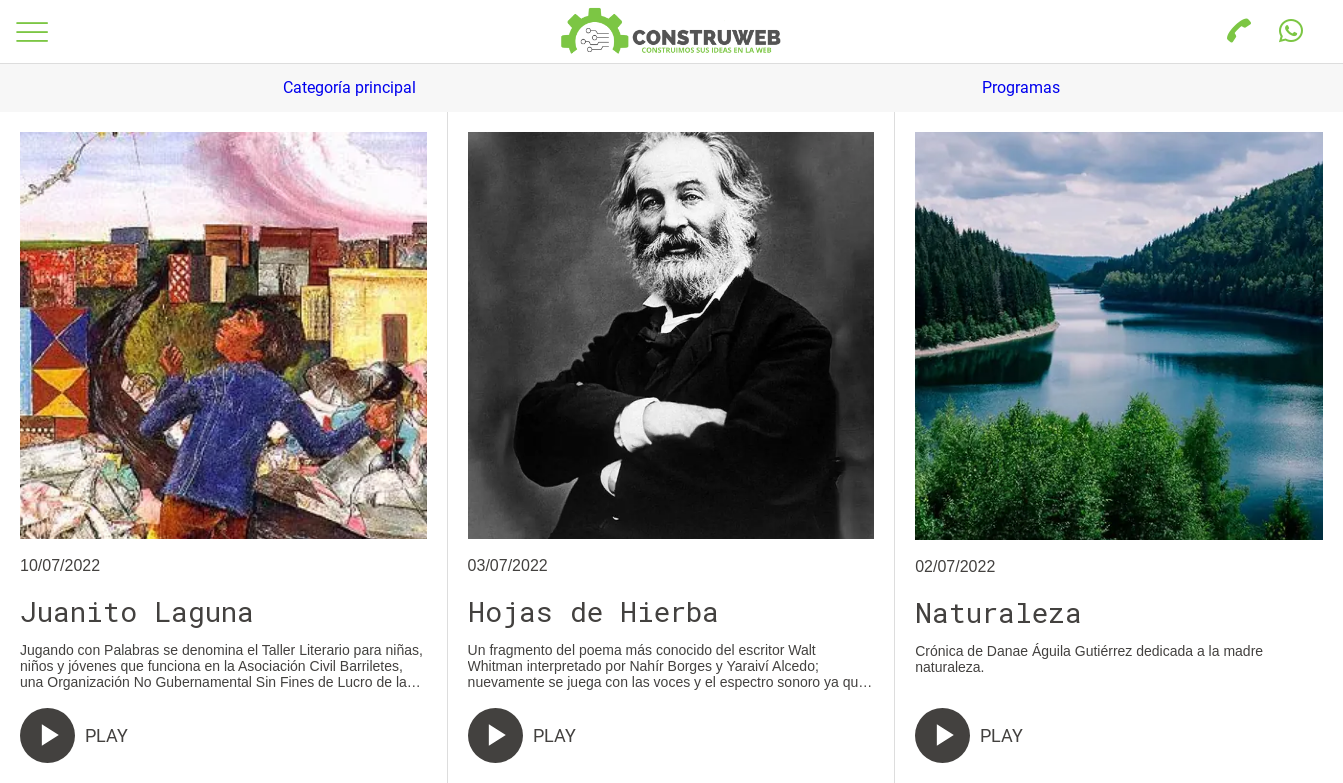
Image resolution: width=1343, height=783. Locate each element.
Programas (1021, 87)
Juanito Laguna (137, 611)
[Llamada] (1239, 32)
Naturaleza (998, 612)
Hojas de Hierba (593, 611)
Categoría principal (349, 87)
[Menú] (32, 32)
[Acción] (1291, 32)
